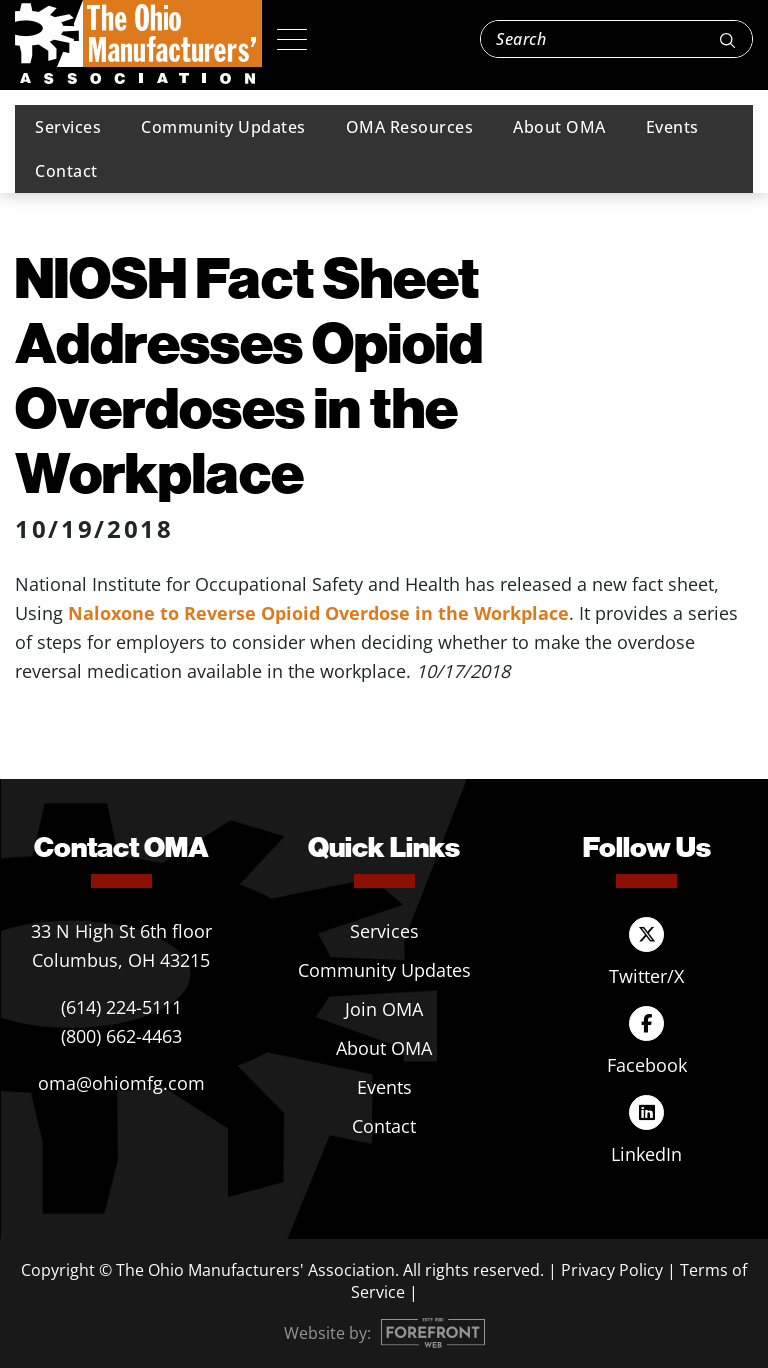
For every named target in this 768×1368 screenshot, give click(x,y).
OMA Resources (410, 127)
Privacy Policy (612, 1270)
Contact (66, 171)
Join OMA (384, 1009)
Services (68, 127)
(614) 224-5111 (121, 1007)
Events (672, 127)
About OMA (559, 127)
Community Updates (223, 127)
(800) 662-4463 (121, 1036)
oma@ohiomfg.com (121, 1083)
